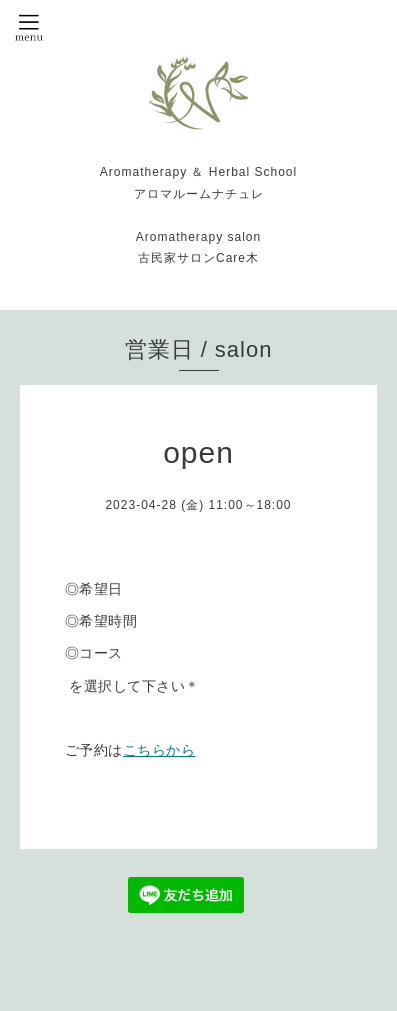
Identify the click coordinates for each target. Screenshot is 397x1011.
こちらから (159, 750)
